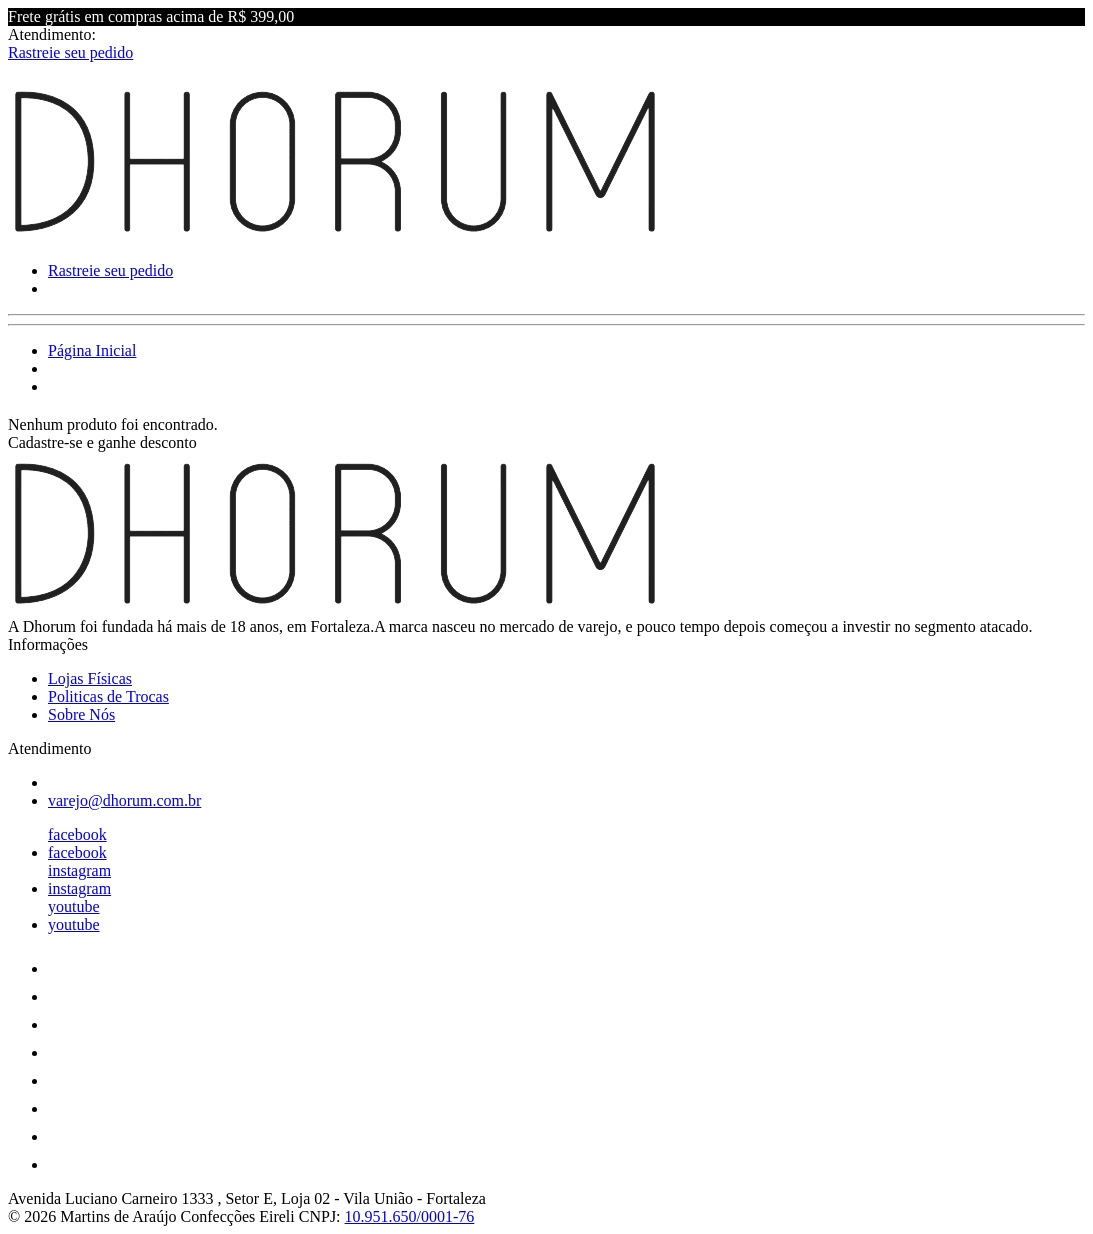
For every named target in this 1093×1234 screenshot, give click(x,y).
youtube (74, 906)
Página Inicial (92, 350)
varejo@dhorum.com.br (124, 800)
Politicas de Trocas (108, 696)
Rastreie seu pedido (70, 52)
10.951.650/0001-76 (410, 1216)
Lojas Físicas (90, 678)
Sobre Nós (81, 714)
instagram (79, 870)
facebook (77, 834)
